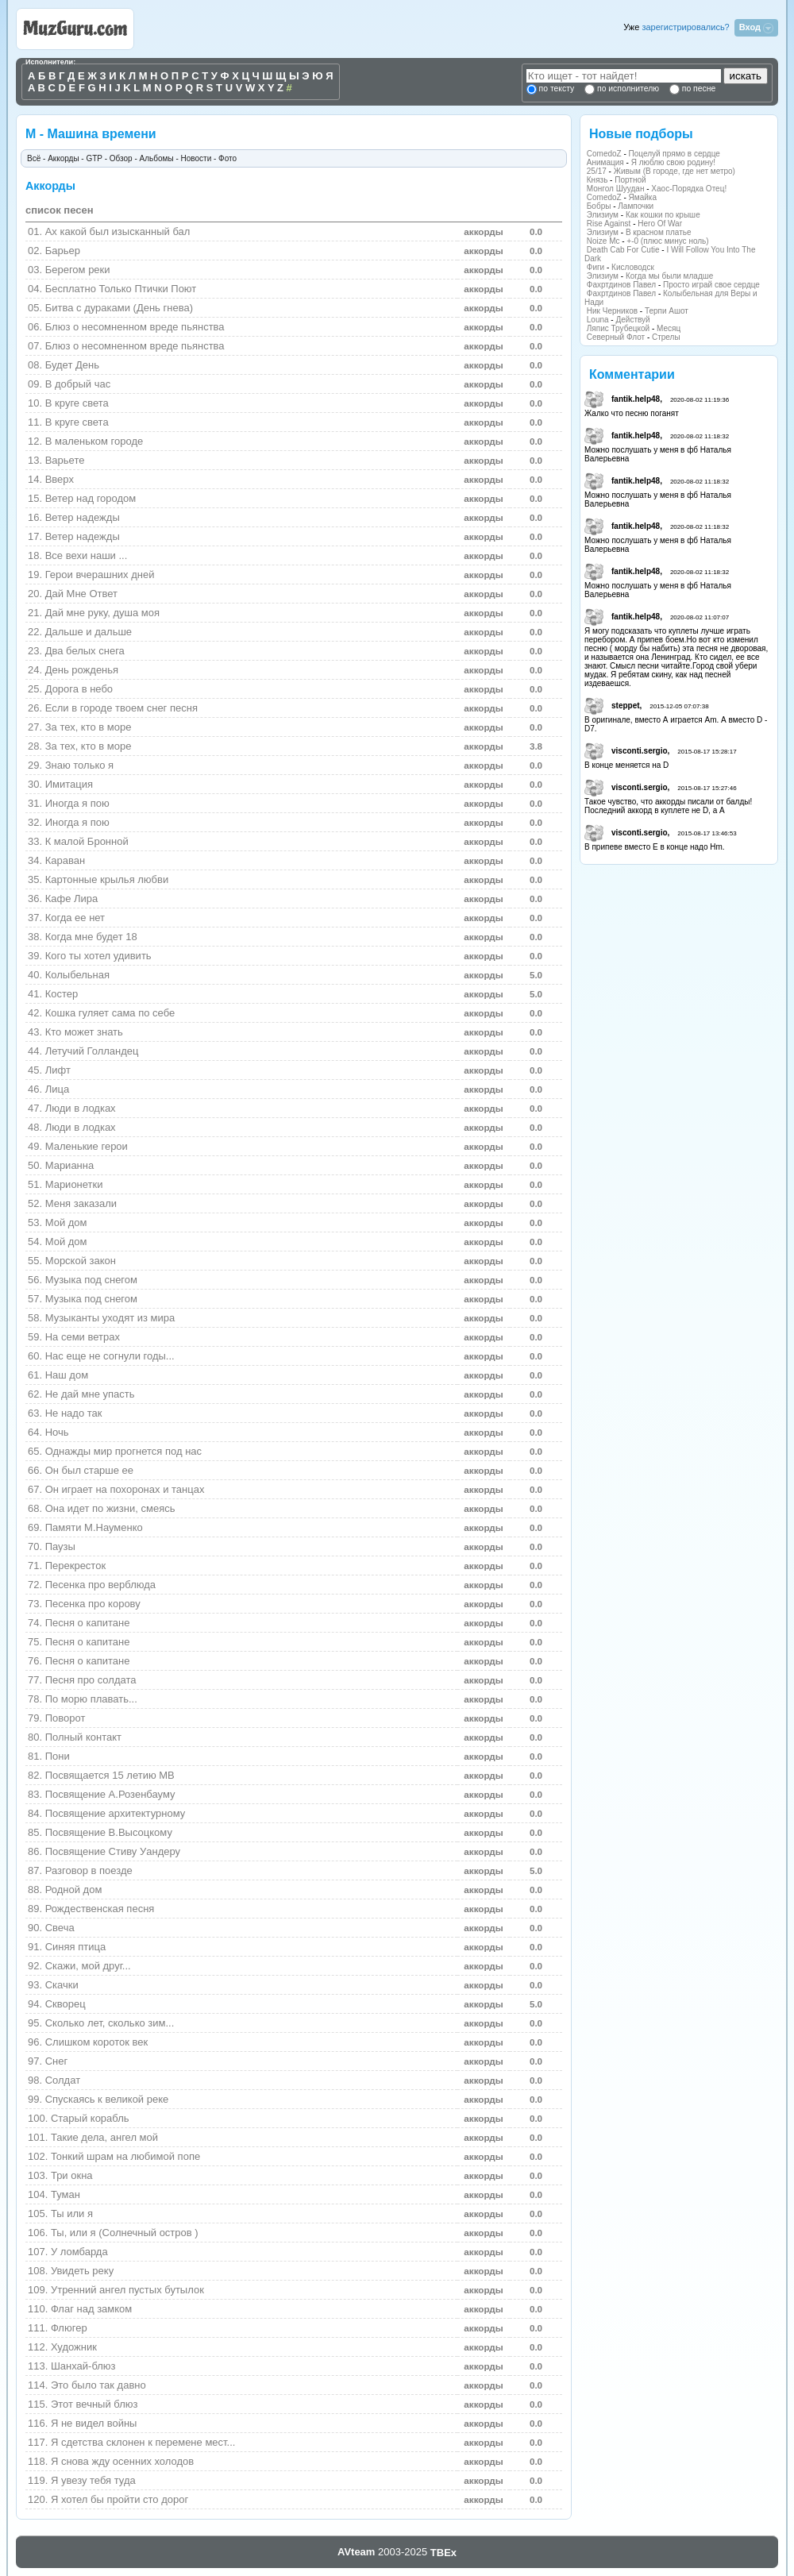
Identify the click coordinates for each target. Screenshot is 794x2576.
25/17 (597, 171)
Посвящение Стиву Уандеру (112, 1851)
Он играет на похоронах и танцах (125, 1489)
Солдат (62, 2080)
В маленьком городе (94, 441)
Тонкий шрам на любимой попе (125, 2156)
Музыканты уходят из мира (110, 1318)
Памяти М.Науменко (94, 1527)
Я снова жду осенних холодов (122, 2461)
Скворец (65, 2004)
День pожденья (81, 670)
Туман (65, 2194)
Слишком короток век (96, 2042)
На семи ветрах (82, 1337)
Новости (196, 158)
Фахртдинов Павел (621, 284)
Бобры (599, 206)
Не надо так (73, 1413)
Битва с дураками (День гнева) (119, 308)
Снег (56, 2061)
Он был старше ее (89, 1470)
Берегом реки (77, 270)
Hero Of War (660, 223)
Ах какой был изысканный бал (118, 231)
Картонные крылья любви (107, 879)
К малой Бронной (87, 841)
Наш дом (66, 1375)
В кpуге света (77, 403)
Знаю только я (79, 765)
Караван (65, 860)
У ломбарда (79, 2252)
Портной (630, 179)
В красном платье (659, 232)
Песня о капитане (87, 1623)
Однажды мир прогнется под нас (123, 1451)
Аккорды (63, 158)
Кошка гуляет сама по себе (110, 1013)
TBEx (443, 2553)
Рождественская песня (100, 1909)
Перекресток (75, 1565)
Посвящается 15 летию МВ (110, 1775)
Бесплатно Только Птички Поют (121, 289)
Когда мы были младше (669, 276)
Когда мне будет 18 (91, 937)
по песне (697, 88)
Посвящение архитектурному (115, 1813)
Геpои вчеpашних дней (100, 574)
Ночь (57, 1432)
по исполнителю (627, 88)
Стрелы (666, 337)
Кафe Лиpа (71, 898)
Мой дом (66, 1222)
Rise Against (609, 223)
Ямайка (643, 197)
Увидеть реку (82, 2271)
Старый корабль (90, 2118)
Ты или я (72, 2213)
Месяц (668, 328)
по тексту (556, 88)
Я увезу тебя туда (93, 2480)
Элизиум (603, 214)
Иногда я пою (77, 803)
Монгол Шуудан (616, 188)
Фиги (595, 267)
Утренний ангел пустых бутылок (127, 2290)
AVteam (356, 2552)
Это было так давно (98, 2385)
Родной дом (73, 1889)
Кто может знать (84, 1032)
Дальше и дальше (88, 632)
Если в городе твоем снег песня (121, 708)
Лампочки (635, 206)
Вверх (59, 479)
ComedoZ (604, 153)
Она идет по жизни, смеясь (110, 1508)
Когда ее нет (75, 918)
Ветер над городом (91, 498)
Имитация (69, 784)
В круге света (77, 422)
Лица (57, 1089)
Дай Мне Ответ (81, 594)
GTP (94, 158)
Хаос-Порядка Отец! (689, 188)
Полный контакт (83, 1737)
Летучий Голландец (92, 1051)
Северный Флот (616, 337)
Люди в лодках (80, 1108)
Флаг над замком (91, 2309)
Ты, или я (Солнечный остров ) (124, 2233)
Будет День (72, 365)
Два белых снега (85, 651)
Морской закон (80, 1261)
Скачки (62, 1985)
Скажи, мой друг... (88, 1966)
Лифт (58, 1070)
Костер (62, 994)
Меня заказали (81, 1203)
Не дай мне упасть (90, 1394)
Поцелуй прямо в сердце (674, 153)
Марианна (69, 1165)
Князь (597, 179)
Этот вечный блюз (94, 2404)
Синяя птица (75, 1947)
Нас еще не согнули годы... (110, 1356)
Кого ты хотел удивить (98, 956)
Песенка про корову (93, 1604)
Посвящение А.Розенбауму (110, 1794)
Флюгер (69, 2328)
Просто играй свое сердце (711, 284)
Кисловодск (632, 267)
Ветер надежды (82, 517)
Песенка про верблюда (100, 1585)
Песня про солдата (91, 1680)
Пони (57, 1756)
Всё (33, 158)
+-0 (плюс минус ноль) (667, 241)
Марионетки (74, 1184)
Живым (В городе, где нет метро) (674, 171)
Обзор (121, 158)
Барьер (62, 250)
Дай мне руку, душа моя (102, 613)
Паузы (60, 1546)
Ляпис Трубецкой (618, 328)
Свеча (60, 1928)
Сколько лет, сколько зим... (110, 2023)
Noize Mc (603, 241)
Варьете (65, 460)
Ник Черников (612, 311)
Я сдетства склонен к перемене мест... (143, 2442)
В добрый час (78, 384)
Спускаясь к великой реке (107, 2099)
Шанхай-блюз (83, 2366)
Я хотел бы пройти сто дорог (119, 2499)
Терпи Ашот (666, 311)
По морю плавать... (91, 1699)
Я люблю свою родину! (673, 162)
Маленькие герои (86, 1146)
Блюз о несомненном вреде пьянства (135, 327)
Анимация (605, 162)
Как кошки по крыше (663, 214)
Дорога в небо (79, 689)
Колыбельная (77, 975)
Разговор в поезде (89, 1870)
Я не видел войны (94, 2423)
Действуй (632, 319)
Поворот (65, 1718)
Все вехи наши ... (86, 555)
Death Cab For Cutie (623, 249)
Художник (74, 2347)
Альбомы (157, 158)
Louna (598, 319)
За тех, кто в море (88, 727)
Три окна (72, 2175)
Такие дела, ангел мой (104, 2137)
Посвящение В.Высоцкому (108, 1832)
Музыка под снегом (91, 1280)
